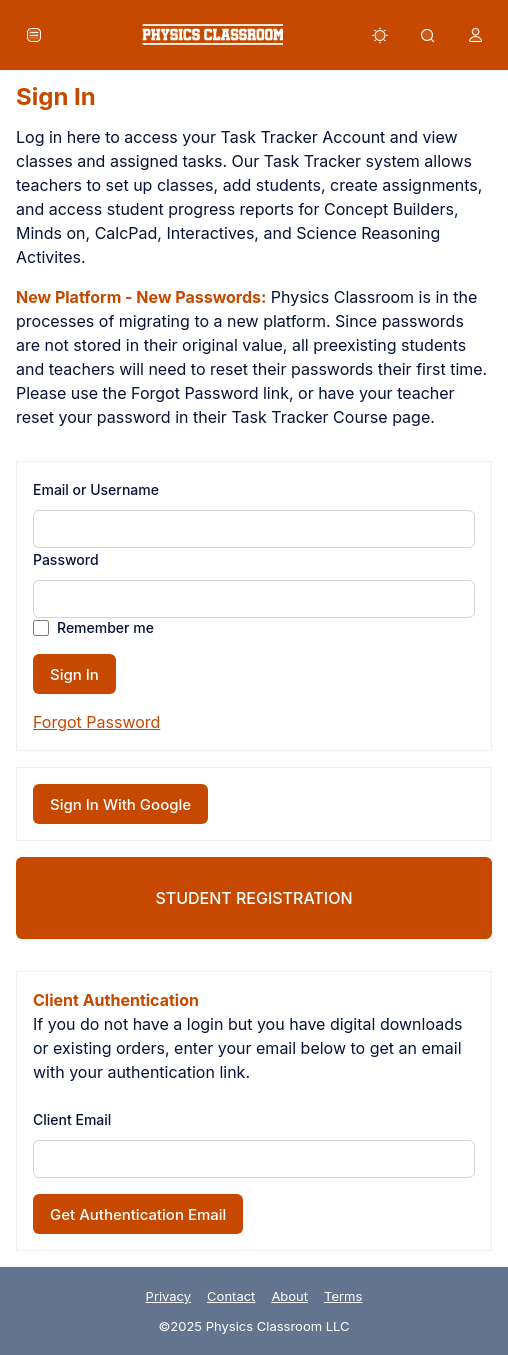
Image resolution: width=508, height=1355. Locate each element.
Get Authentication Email (138, 1214)
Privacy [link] (169, 1296)
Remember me (105, 627)
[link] (212, 34)
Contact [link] (231, 1296)
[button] (34, 35)
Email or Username (96, 489)
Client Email (72, 1119)
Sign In (74, 674)
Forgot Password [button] (96, 722)
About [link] (289, 1296)
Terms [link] (343, 1296)
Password (66, 559)
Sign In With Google (120, 804)
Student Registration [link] (253, 898)
